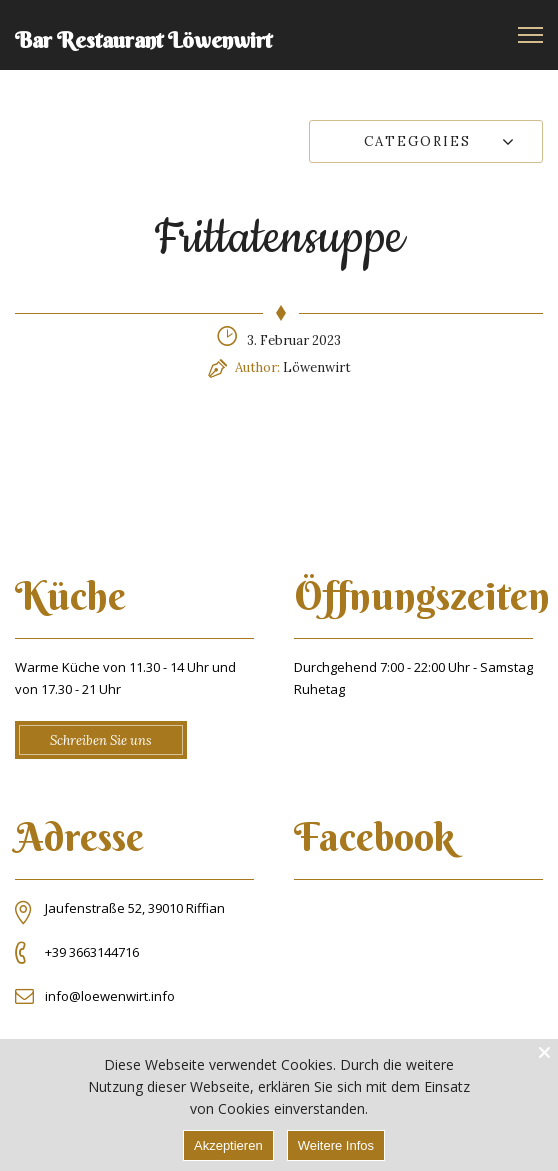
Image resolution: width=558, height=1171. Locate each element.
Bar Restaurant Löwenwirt (143, 40)
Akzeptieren (228, 1145)
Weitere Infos (336, 1145)
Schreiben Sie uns (101, 740)
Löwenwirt (317, 367)
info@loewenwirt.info (110, 996)
